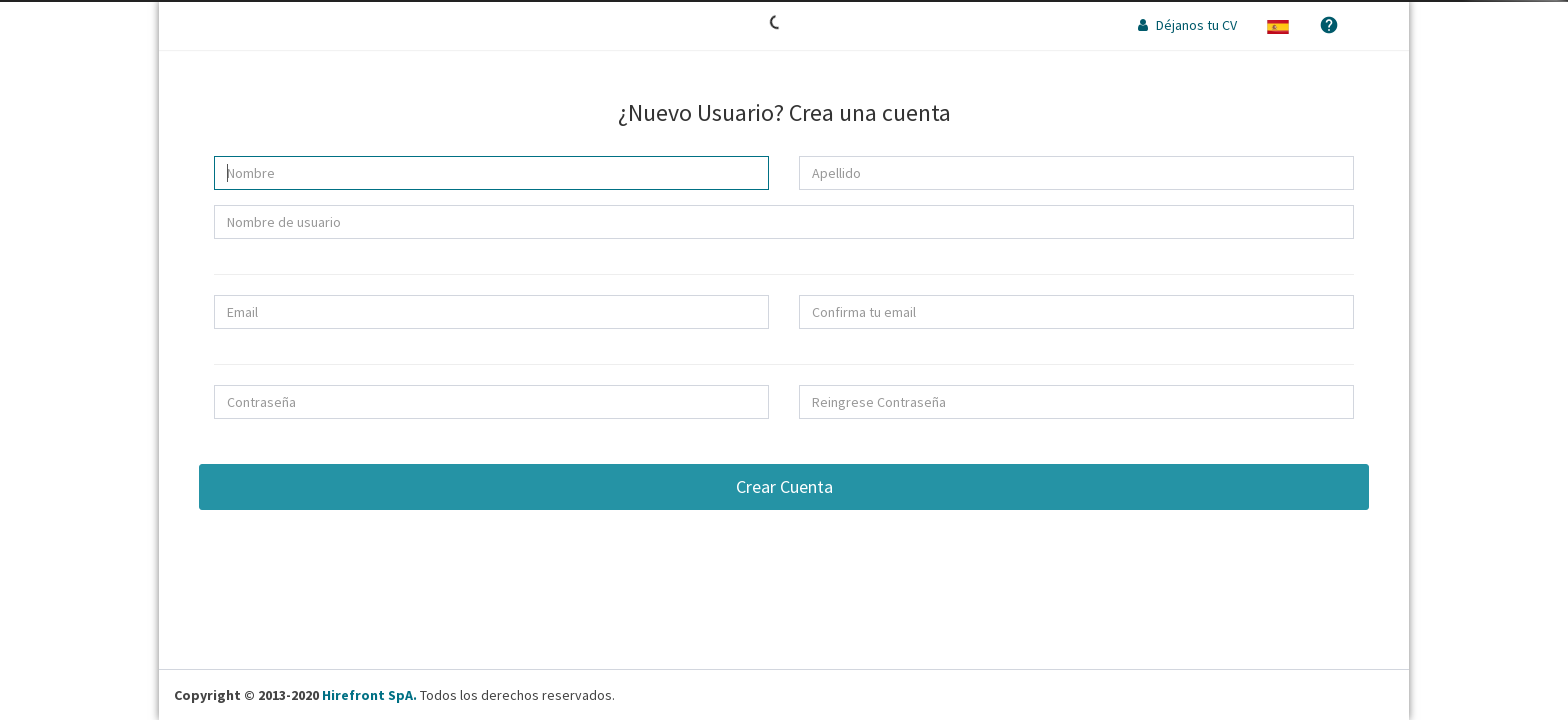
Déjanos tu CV (1187, 25)
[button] (1278, 25)
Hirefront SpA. (369, 695)
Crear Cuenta (784, 486)
